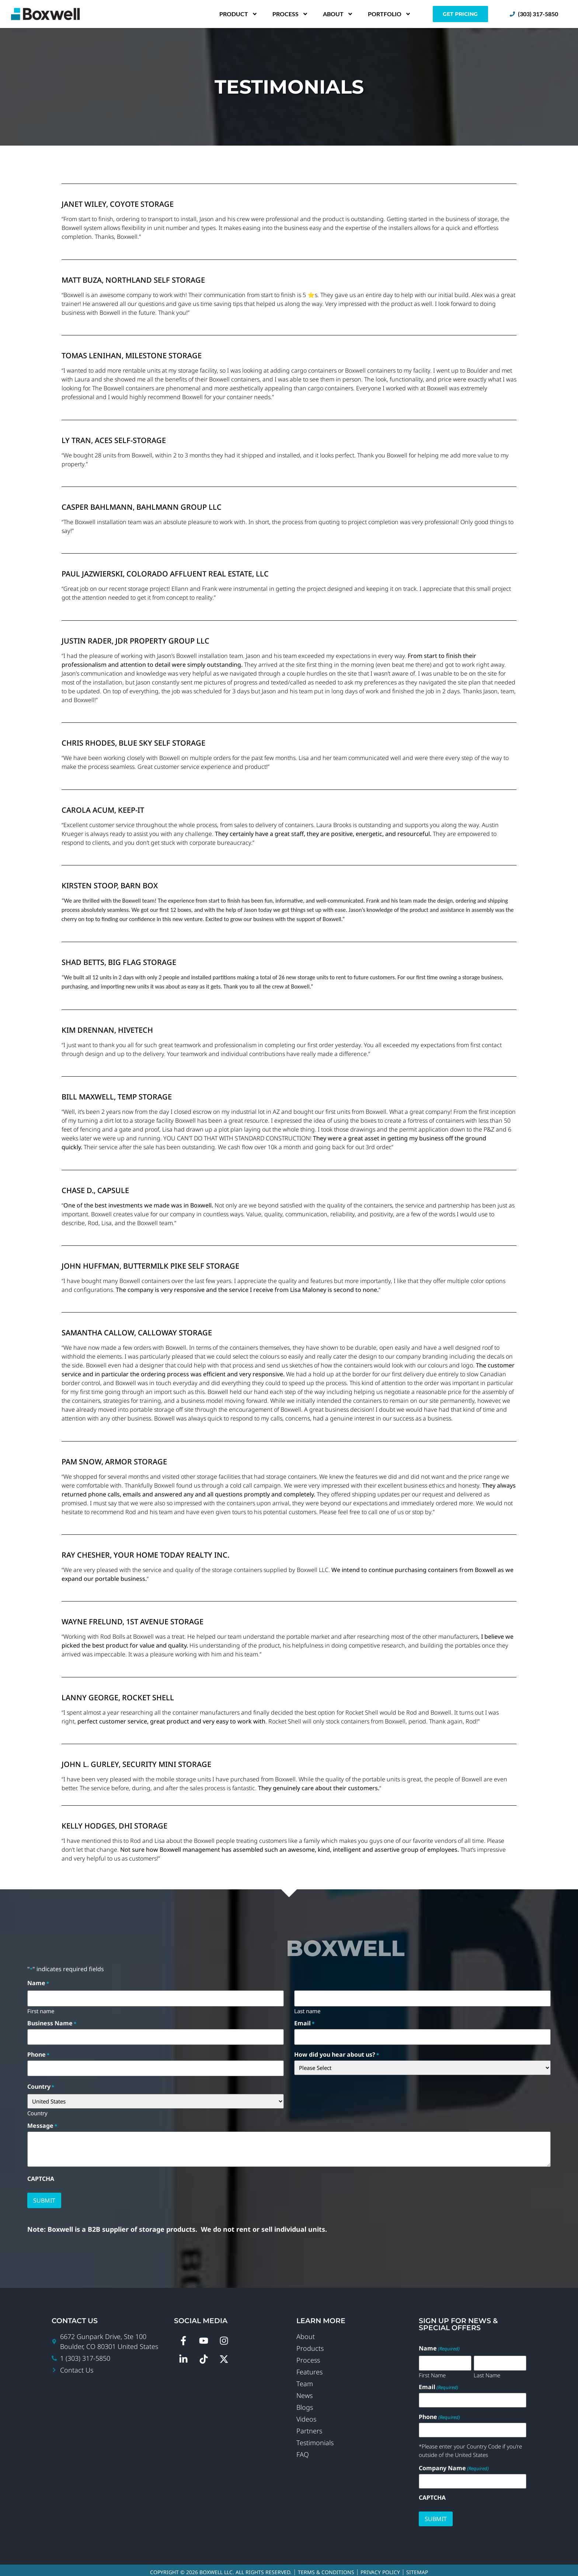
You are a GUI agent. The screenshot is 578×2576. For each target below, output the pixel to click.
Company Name (454, 2464)
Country (37, 2109)
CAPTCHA (40, 2176)
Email (304, 2022)
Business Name (51, 2022)
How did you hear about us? (336, 2053)
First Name (432, 2370)
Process (290, 14)
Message (42, 2123)
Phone (38, 2053)
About (338, 14)
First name (40, 2009)
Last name (307, 2009)
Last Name (487, 2370)
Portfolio (389, 14)
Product (238, 14)
